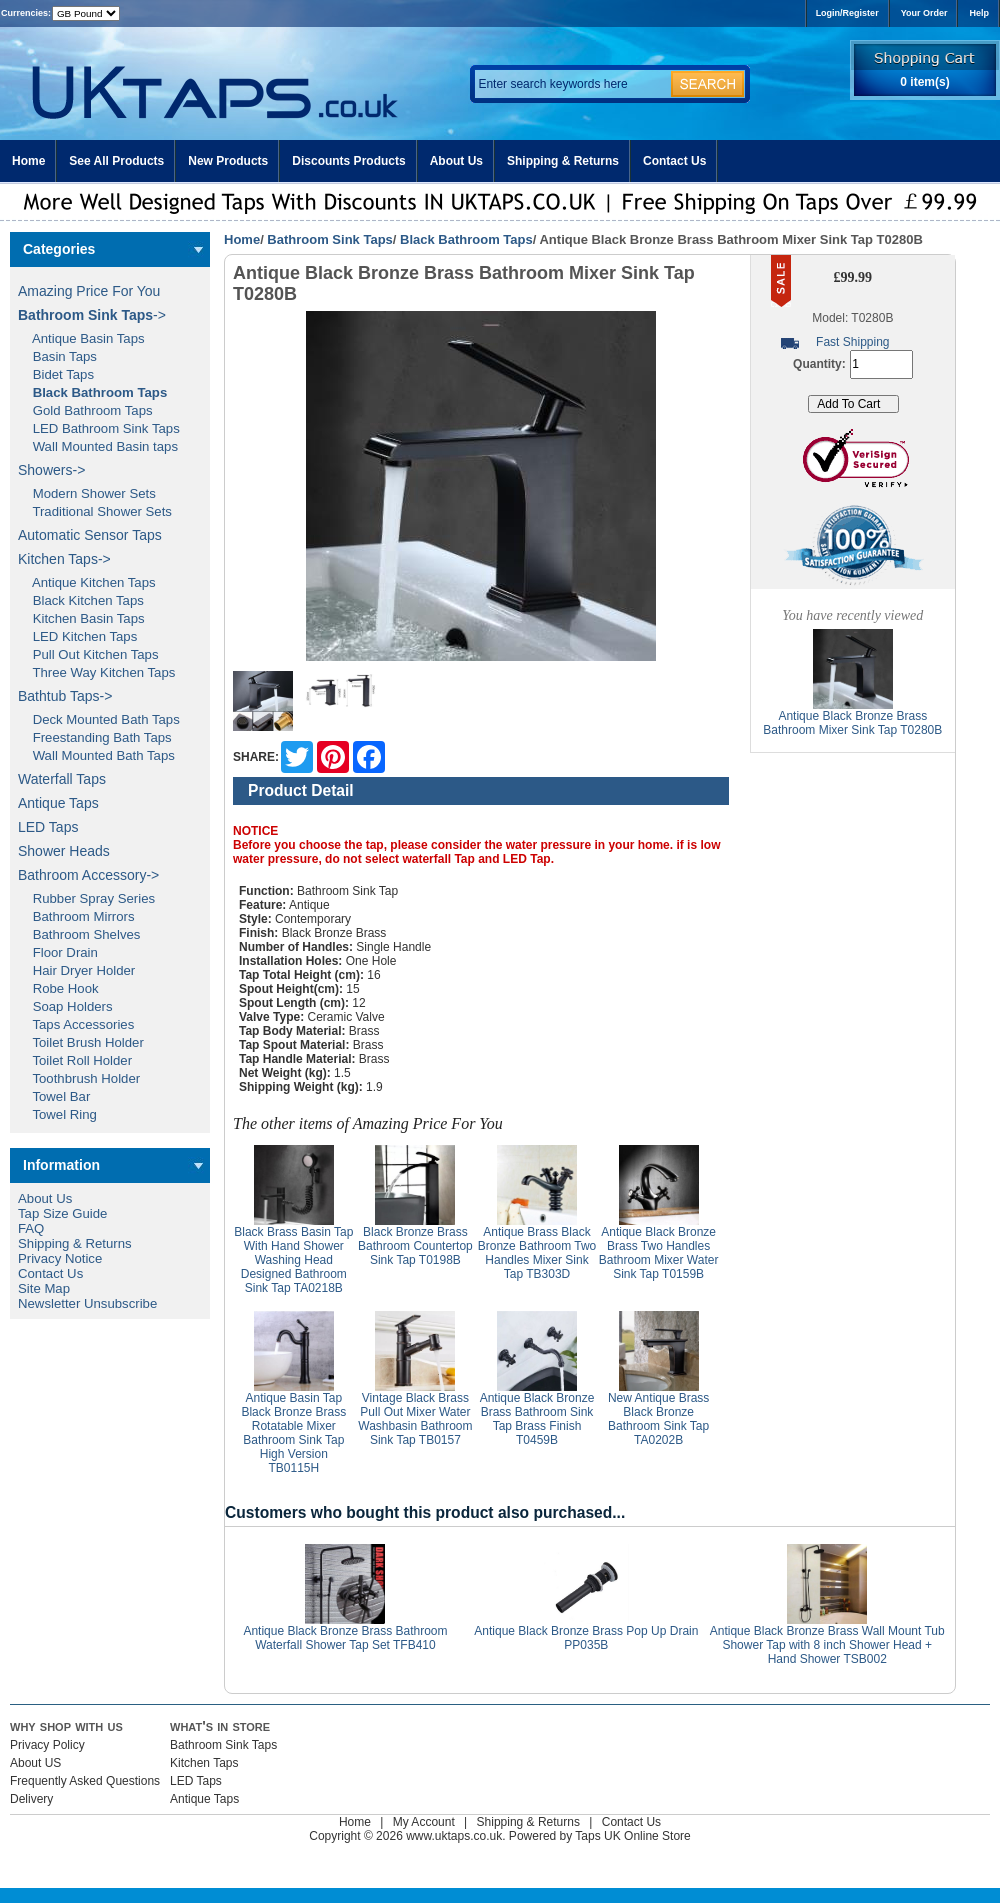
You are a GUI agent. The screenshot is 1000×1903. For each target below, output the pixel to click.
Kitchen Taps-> (64, 559)
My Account (424, 1822)
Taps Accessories (76, 1024)
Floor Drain (58, 952)
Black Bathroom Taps (466, 239)
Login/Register (847, 13)
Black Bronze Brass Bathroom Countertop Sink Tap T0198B (415, 1246)
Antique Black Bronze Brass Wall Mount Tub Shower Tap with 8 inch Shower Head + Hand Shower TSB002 (827, 1645)
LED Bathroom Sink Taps (99, 428)
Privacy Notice (60, 1258)
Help (979, 13)
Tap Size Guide (62, 1213)
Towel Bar (54, 1096)
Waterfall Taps (62, 779)
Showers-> (51, 470)
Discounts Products (348, 161)
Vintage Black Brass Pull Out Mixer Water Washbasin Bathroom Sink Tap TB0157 (415, 1419)
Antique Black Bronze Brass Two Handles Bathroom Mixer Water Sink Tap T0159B (659, 1253)
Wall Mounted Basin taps (98, 446)
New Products (228, 161)
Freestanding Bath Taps (95, 737)
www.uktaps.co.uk (454, 1836)
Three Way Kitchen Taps (96, 672)
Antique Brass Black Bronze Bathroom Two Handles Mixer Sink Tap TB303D (537, 1253)
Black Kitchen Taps (81, 600)
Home (28, 161)
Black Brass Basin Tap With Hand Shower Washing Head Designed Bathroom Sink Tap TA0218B (293, 1260)
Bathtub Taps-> (65, 696)
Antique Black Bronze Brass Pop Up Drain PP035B (586, 1638)
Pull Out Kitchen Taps (88, 654)
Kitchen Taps (204, 1763)
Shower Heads (64, 851)
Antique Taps (58, 803)
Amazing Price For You (89, 291)
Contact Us (674, 161)
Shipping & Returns (563, 161)
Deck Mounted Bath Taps (99, 719)
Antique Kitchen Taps (87, 582)
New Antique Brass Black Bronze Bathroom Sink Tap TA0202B (658, 1419)
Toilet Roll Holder (75, 1060)
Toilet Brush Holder (81, 1042)
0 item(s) (924, 82)
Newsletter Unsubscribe (87, 1303)
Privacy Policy (47, 1745)
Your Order (924, 13)
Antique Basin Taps (81, 338)
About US (35, 1763)
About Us (456, 161)
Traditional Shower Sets (95, 511)
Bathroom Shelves (79, 934)
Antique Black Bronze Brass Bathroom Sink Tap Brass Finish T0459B (537, 1419)
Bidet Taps (56, 374)
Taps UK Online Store (632, 1836)
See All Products (116, 161)
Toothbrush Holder (79, 1078)
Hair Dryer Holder (76, 970)
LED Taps (48, 827)
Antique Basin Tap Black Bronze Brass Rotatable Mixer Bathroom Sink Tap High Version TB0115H (293, 1433)
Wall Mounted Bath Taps (96, 755)
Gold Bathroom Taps (85, 410)
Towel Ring (57, 1114)
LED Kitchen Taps (77, 636)
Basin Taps (57, 356)
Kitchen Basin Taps (81, 618)
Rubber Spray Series (86, 898)
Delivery (31, 1799)
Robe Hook (58, 988)
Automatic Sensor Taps (90, 535)
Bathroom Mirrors (76, 916)
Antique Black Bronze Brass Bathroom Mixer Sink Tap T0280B (852, 723)
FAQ (31, 1228)
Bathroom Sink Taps (329, 239)
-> (92, 315)
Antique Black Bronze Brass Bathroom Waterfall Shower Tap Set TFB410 (345, 1638)
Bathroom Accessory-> (88, 875)
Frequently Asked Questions (85, 1781)
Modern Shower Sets (87, 493)
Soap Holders (65, 1006)
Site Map (44, 1288)
